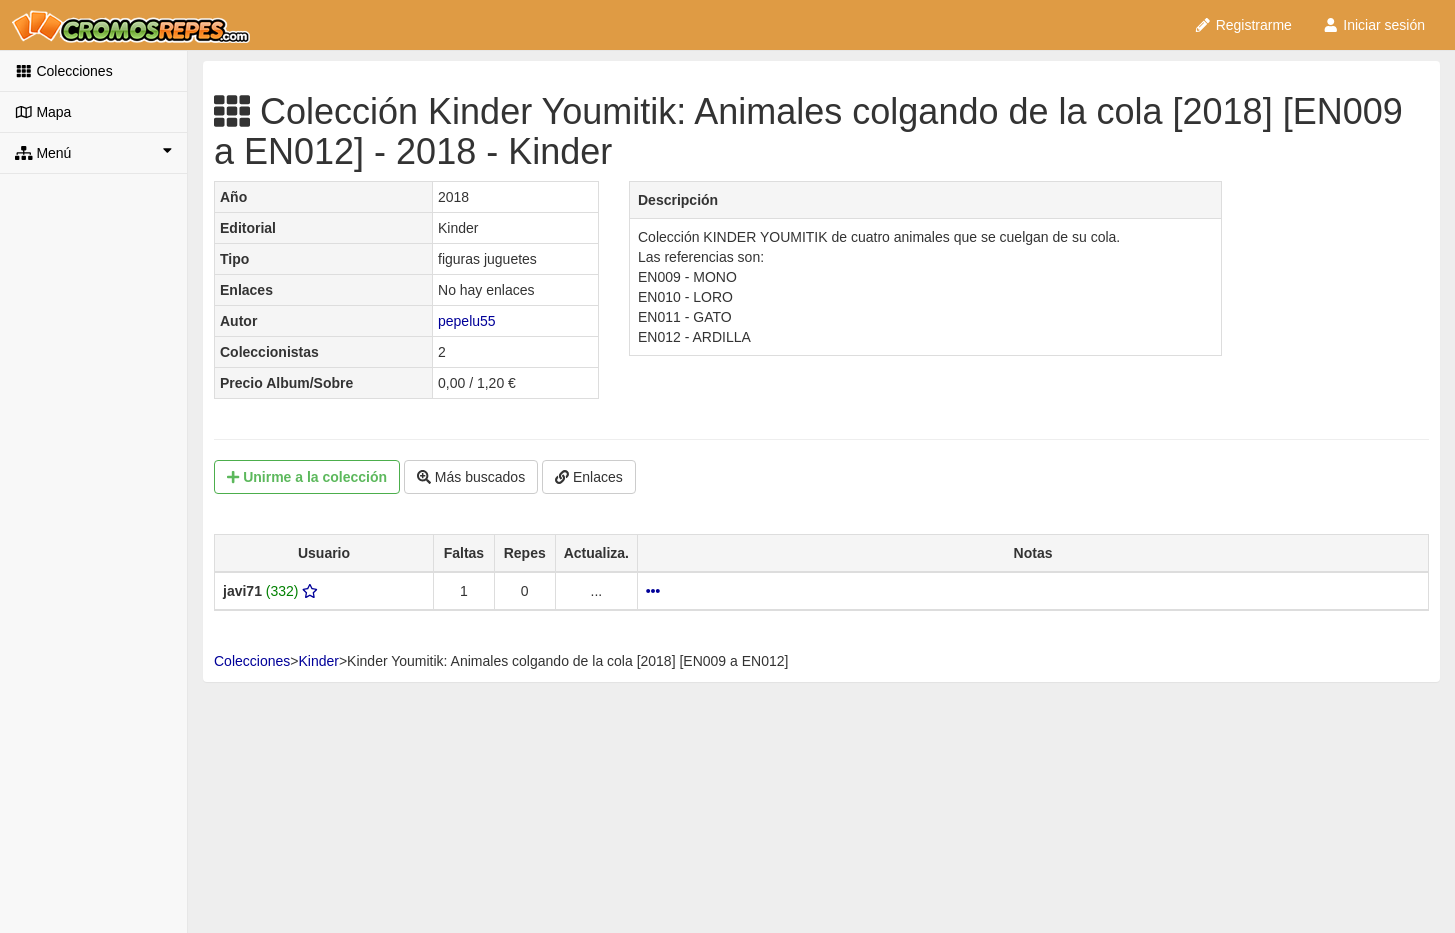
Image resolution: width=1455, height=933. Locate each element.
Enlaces (589, 477)
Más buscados (471, 477)
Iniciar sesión (1373, 25)
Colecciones (64, 71)
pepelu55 (467, 321)
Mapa (43, 112)
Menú (93, 152)
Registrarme (1243, 25)
